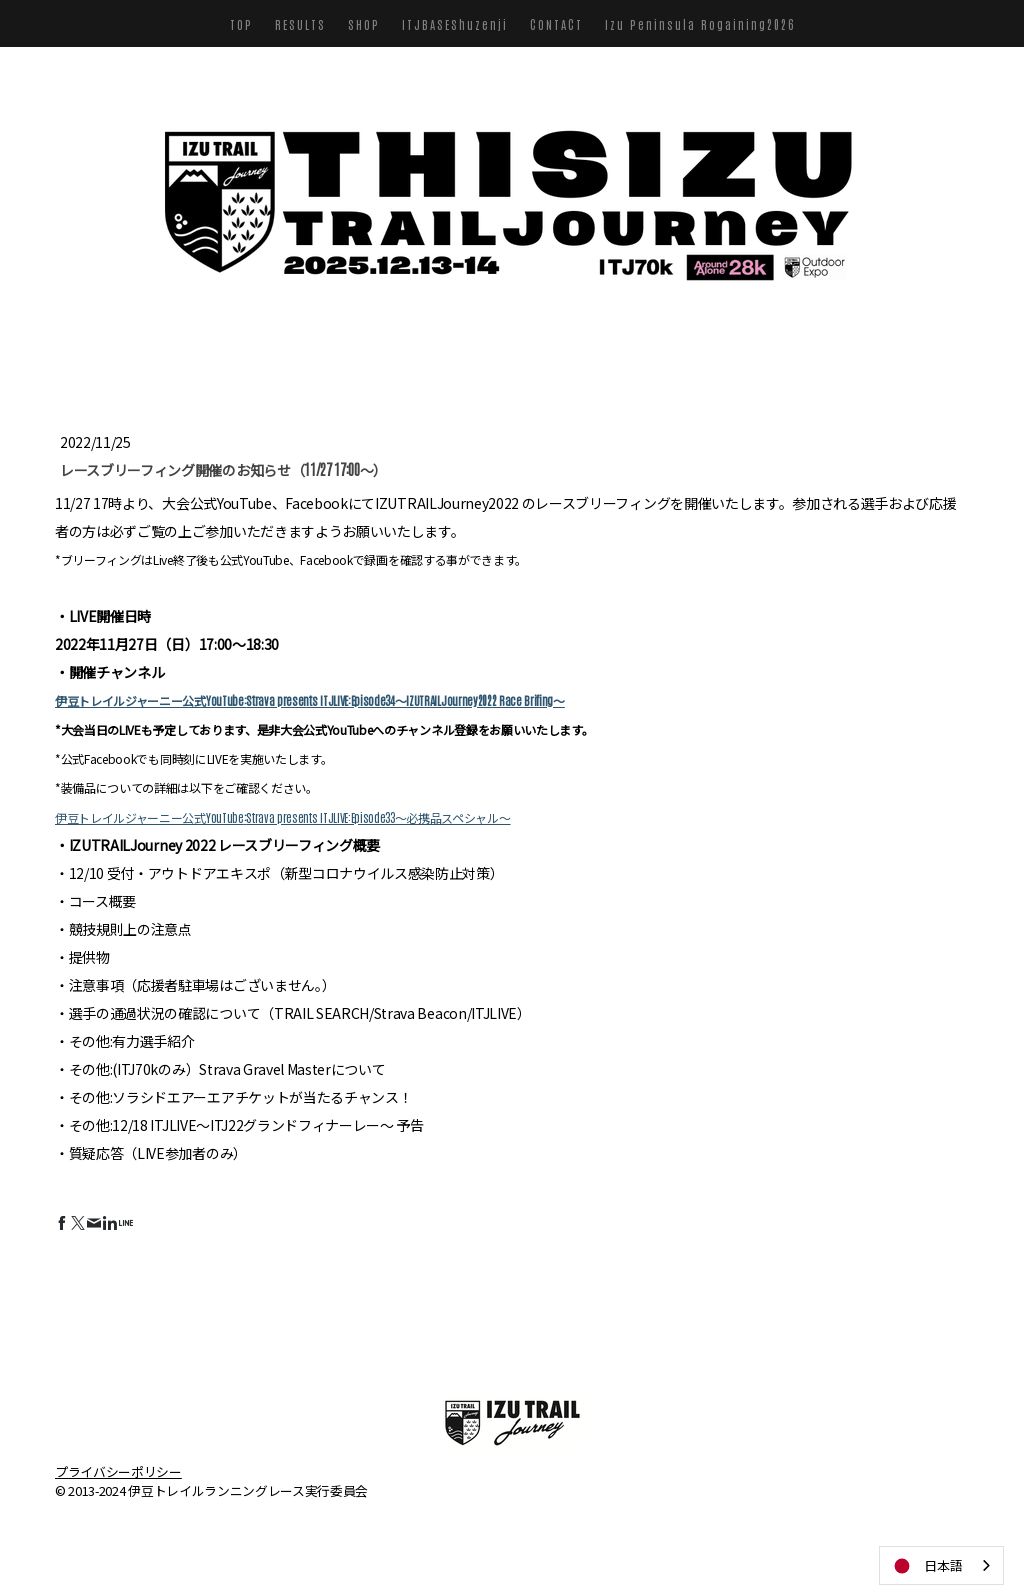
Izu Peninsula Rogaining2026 (700, 24)
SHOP (364, 24)
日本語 (926, 1566)
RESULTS (300, 24)
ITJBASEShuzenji (455, 24)
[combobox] (941, 1565)
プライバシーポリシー (118, 1470)
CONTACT (556, 24)
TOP (241, 24)
